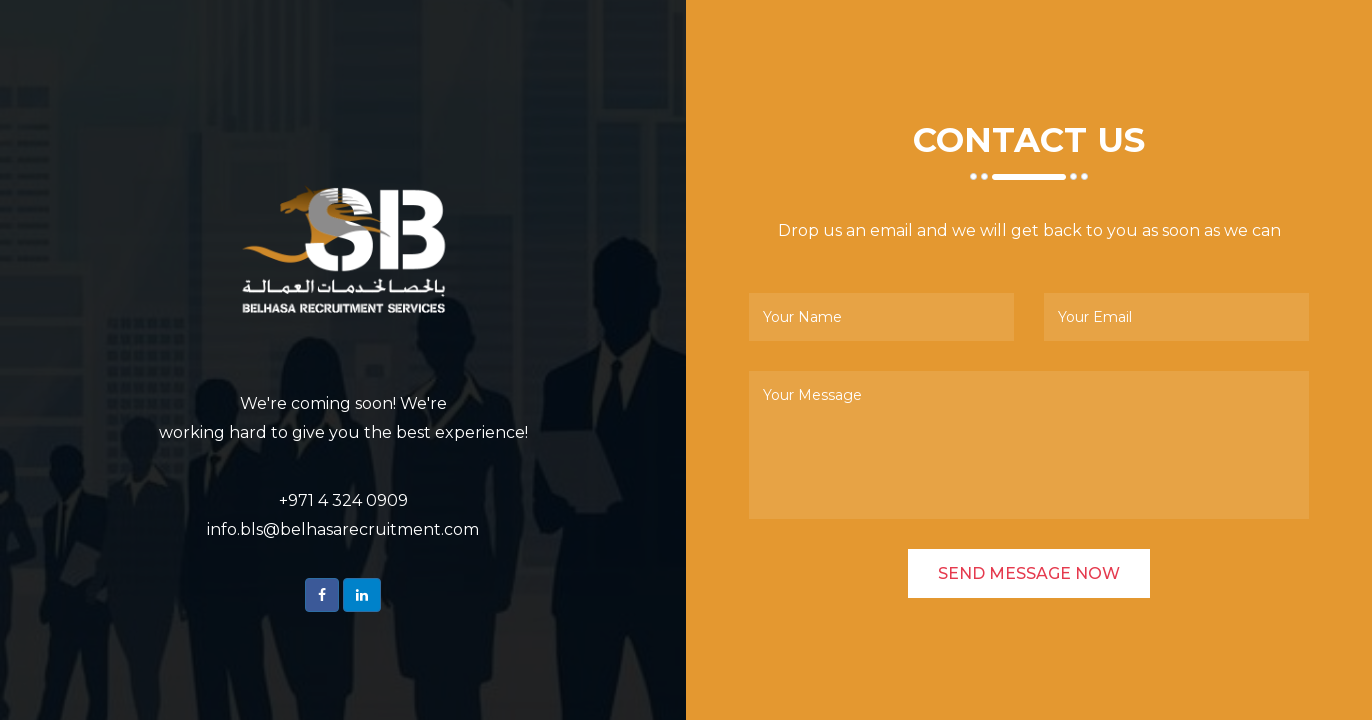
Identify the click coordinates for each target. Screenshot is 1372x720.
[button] (322, 595)
